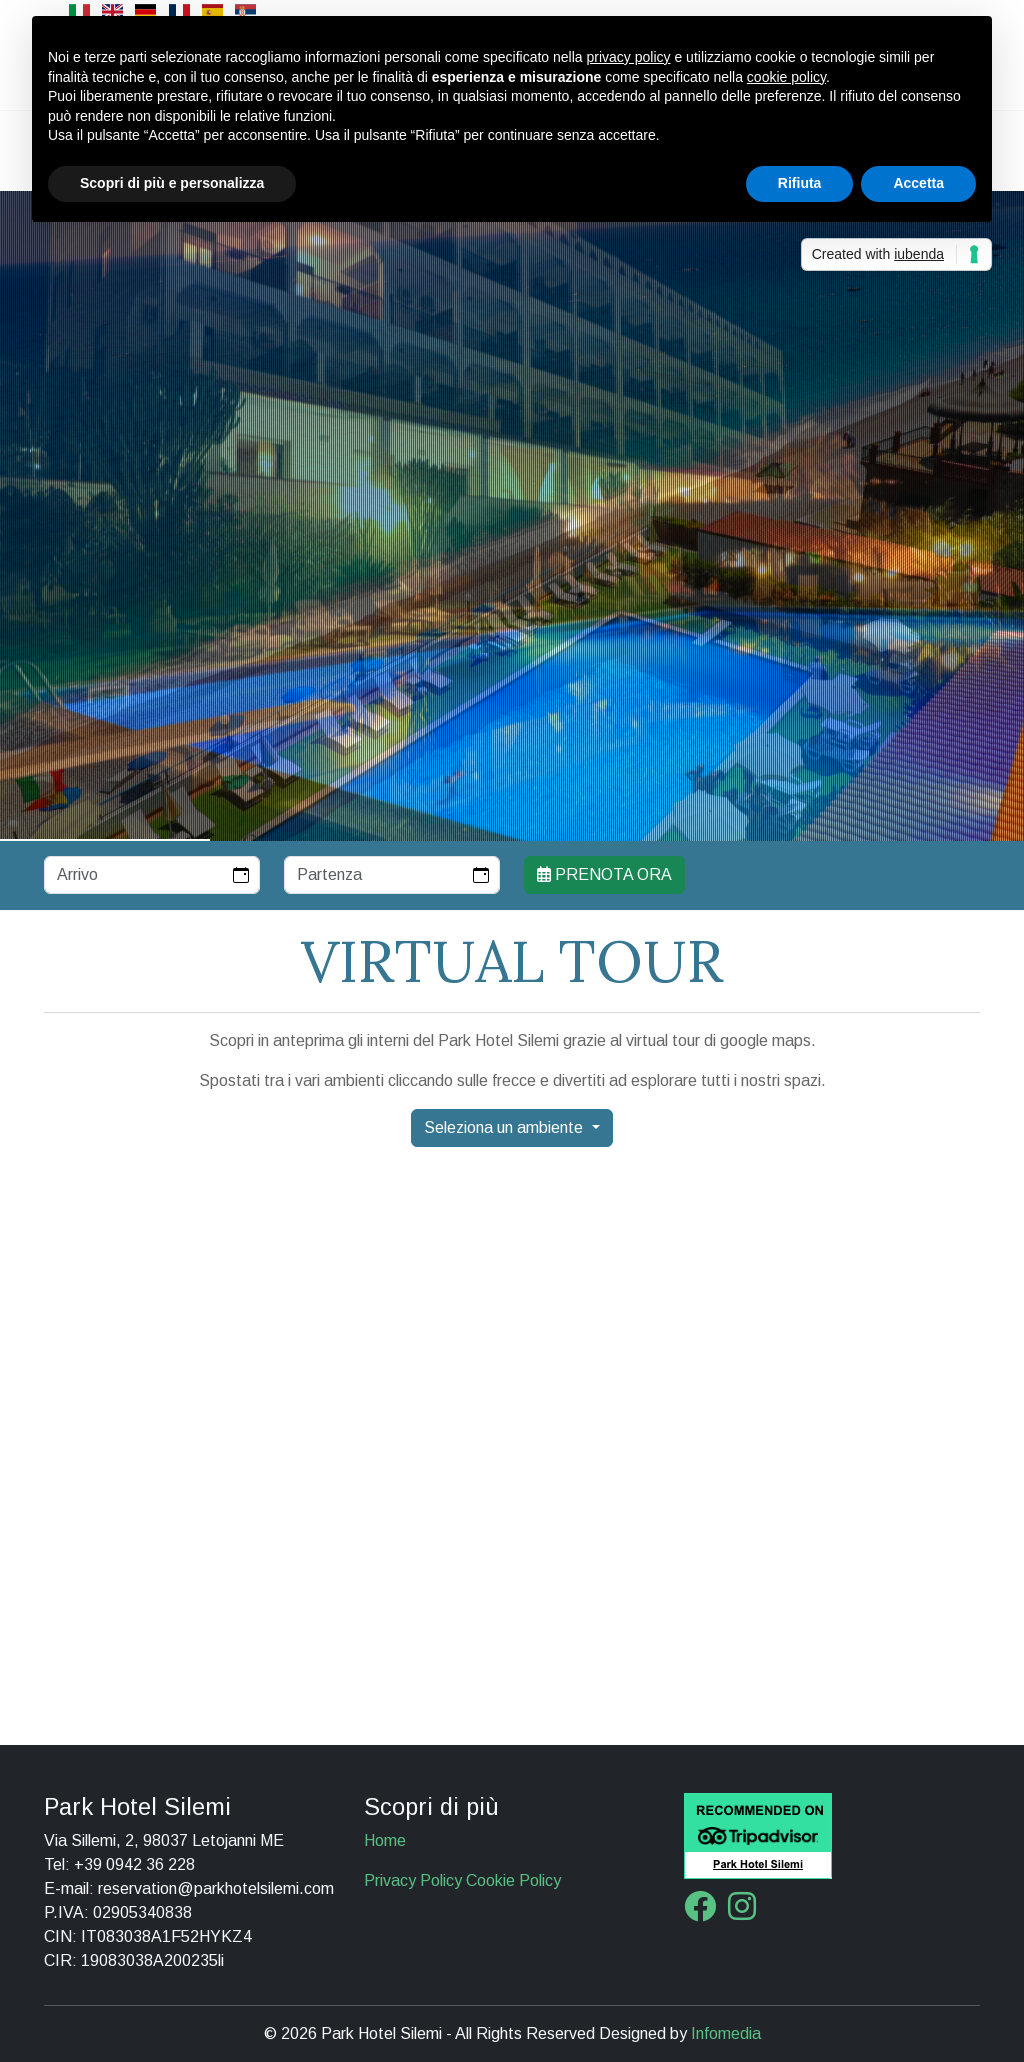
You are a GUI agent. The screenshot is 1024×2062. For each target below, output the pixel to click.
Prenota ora (604, 874)
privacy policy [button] (629, 57)
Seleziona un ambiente (505, 1127)
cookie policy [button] (786, 77)
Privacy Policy (413, 1880)
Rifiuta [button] (800, 183)
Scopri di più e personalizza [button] (172, 183)
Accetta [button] (918, 183)
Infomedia (726, 2033)
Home (385, 1840)
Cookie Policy (513, 1880)
